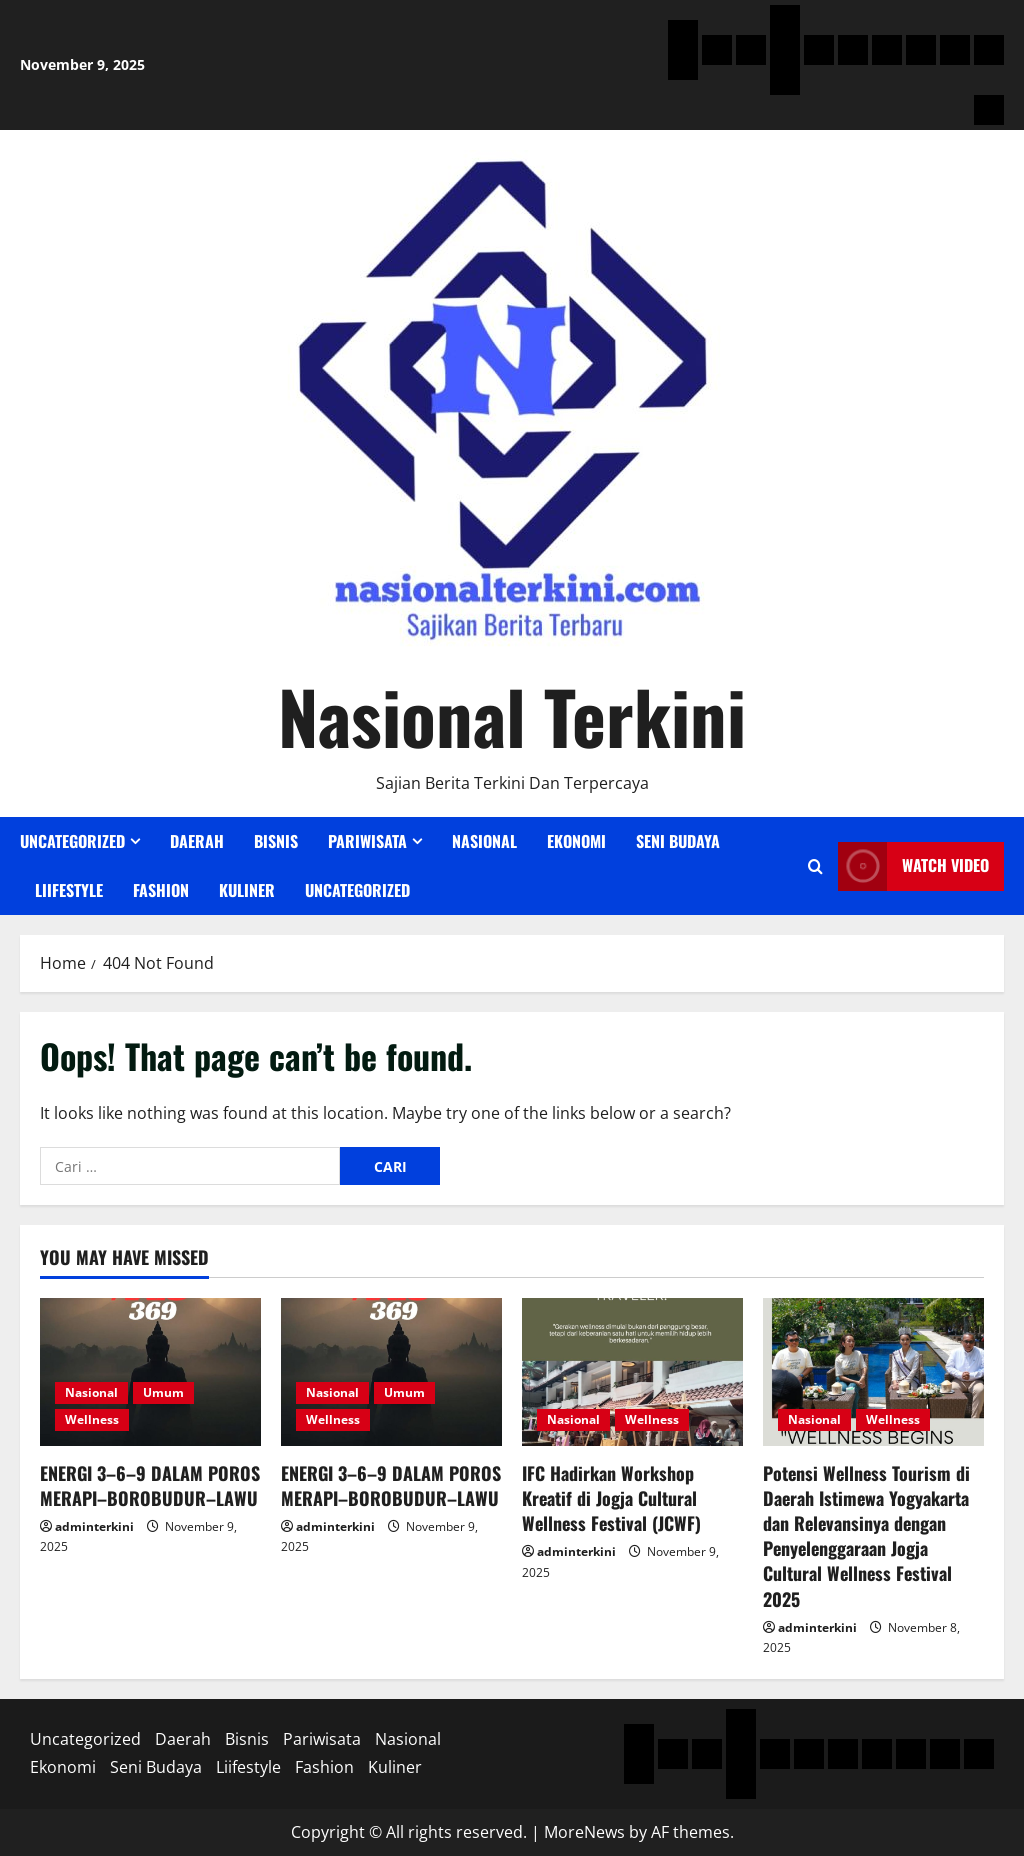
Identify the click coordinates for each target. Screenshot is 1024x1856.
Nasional (484, 841)
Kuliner (247, 890)
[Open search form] (815, 866)
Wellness (92, 1419)
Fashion (161, 890)
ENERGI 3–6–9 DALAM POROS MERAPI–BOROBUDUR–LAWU (150, 1485)
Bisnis (276, 841)
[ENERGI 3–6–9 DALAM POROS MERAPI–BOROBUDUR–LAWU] (150, 1371)
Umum (163, 1392)
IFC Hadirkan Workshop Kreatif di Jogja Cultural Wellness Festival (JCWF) (611, 1498)
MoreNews (584, 1832)
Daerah (197, 841)
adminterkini (94, 1526)
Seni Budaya (678, 841)
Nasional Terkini (512, 715)
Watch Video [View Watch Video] (913, 866)
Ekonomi (576, 841)
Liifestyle (69, 890)
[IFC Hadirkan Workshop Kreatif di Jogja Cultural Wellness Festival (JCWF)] (632, 1371)
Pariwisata (367, 841)
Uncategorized (72, 841)
